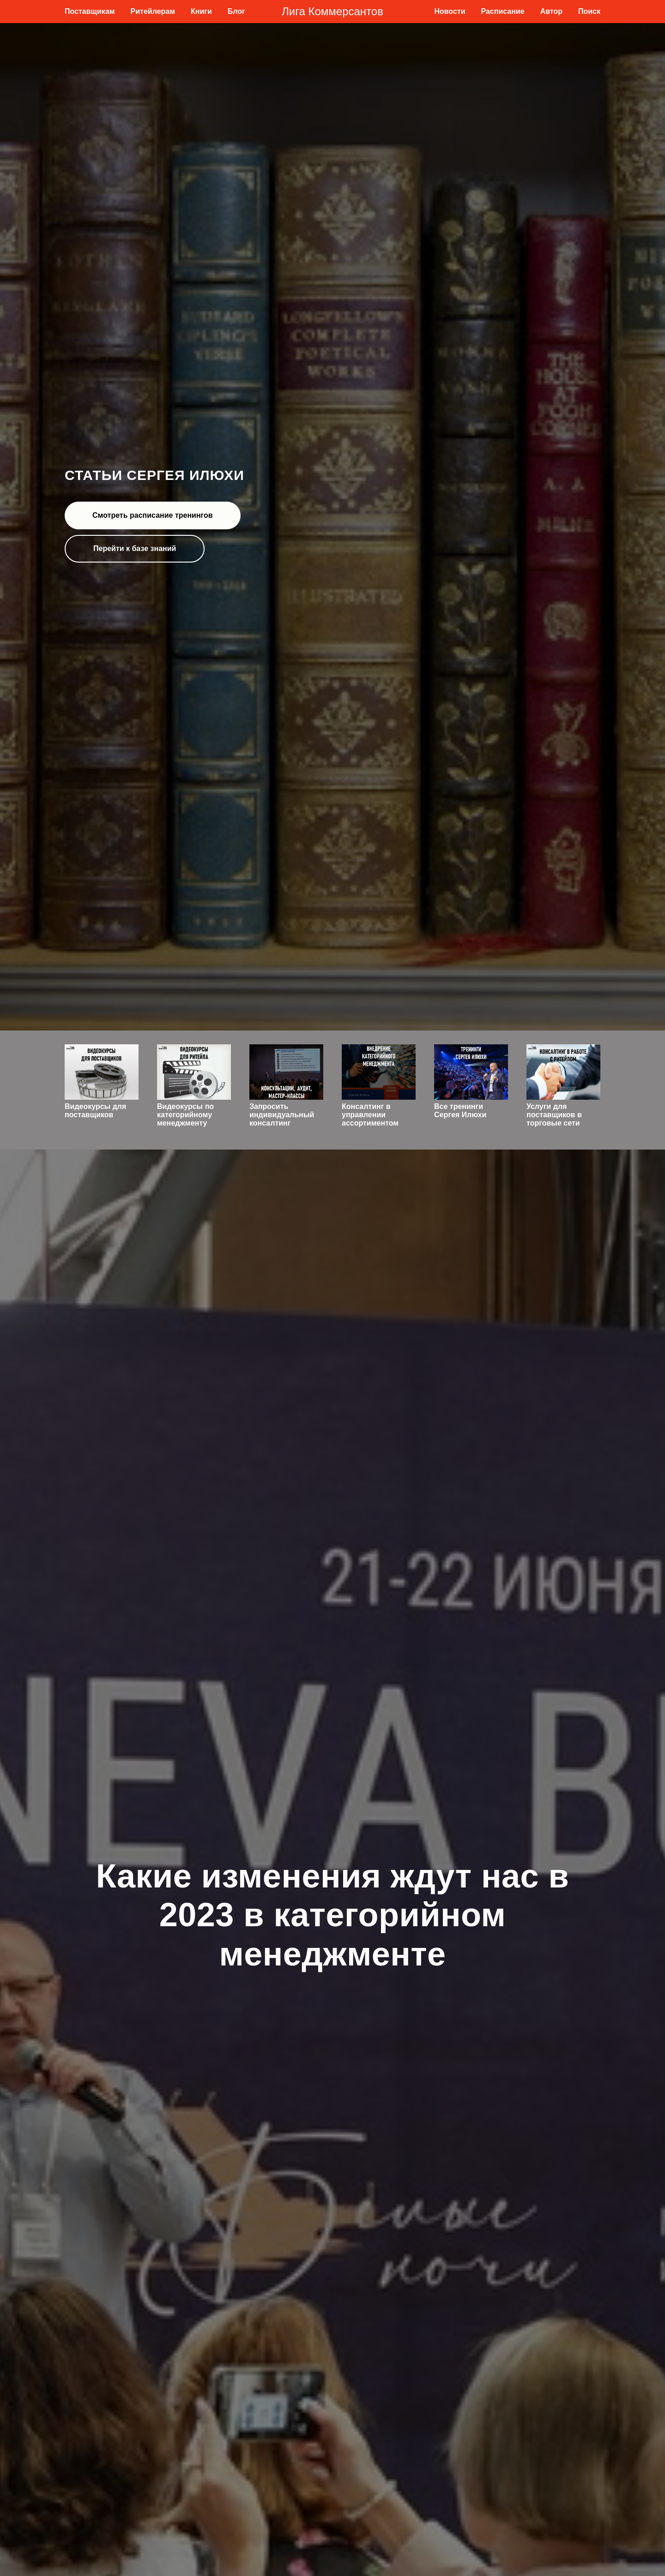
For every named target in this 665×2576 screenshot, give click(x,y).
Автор (551, 11)
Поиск (589, 11)
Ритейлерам (153, 11)
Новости (449, 11)
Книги (201, 11)
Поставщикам (90, 11)
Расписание (502, 11)
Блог (236, 11)
